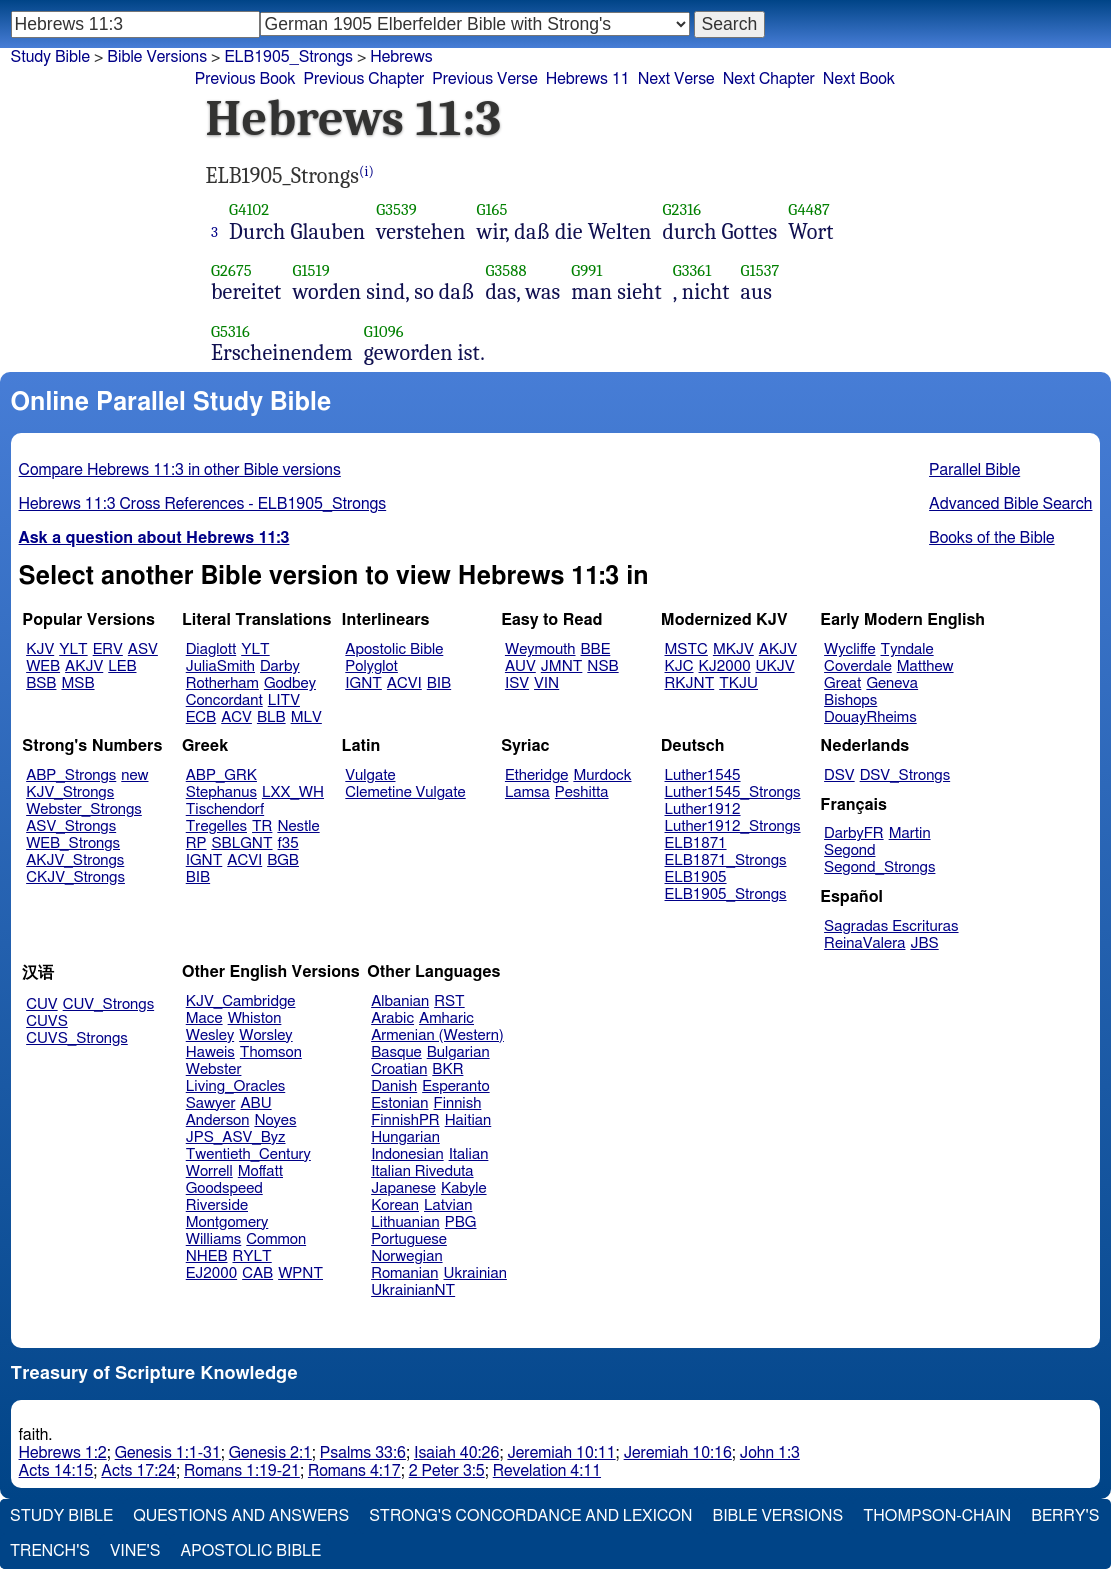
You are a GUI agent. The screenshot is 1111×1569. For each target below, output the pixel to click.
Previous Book (245, 79)
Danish (394, 1086)
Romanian (404, 1273)
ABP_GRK (221, 775)
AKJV (84, 666)
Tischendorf (225, 809)
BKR (447, 1069)
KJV (40, 649)
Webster (214, 1069)
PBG (461, 1222)
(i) (366, 171)
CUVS (47, 1021)
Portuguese (409, 1239)
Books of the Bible (992, 538)
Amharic (446, 1018)
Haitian (468, 1120)
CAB (257, 1273)
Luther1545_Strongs (733, 792)
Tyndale (907, 649)
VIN (546, 683)
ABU (255, 1103)
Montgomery (227, 1222)
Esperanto (456, 1086)
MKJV (733, 649)
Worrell (209, 1171)
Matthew (925, 666)
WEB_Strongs (73, 843)
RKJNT (690, 683)
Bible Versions (157, 57)
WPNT (300, 1273)
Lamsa (527, 792)
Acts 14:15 (56, 1471)
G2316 (681, 209)
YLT (73, 649)
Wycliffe (849, 649)
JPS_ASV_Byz (236, 1137)
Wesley (210, 1035)
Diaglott (211, 649)
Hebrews (401, 57)
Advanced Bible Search (1010, 504)
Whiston (255, 1018)
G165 (491, 209)
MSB (77, 683)
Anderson (218, 1120)
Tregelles (216, 826)
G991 (586, 270)
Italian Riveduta (422, 1171)
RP (196, 843)
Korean (395, 1205)
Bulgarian (458, 1052)
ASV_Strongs (71, 826)
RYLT (251, 1256)
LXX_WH (293, 792)
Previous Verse (484, 79)
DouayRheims (870, 717)
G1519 (310, 270)
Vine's (135, 1551)
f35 (288, 843)
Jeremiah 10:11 (561, 1453)
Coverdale (858, 666)
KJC (679, 666)
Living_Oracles (236, 1086)
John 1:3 (770, 1453)
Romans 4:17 (354, 1471)
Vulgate (370, 775)
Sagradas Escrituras (891, 926)
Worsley (265, 1035)
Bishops (850, 700)
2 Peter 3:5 (447, 1471)
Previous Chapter (364, 79)
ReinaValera (864, 943)
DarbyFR (854, 833)
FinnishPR (405, 1120)
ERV (108, 649)
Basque (396, 1052)
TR (262, 826)
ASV (143, 649)
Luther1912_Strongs (733, 826)
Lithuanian (405, 1222)
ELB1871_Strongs (726, 860)
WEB (43, 666)
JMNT (562, 666)
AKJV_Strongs (75, 860)
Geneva (892, 683)
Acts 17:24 (138, 1471)
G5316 (230, 331)
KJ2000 (725, 666)
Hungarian (405, 1137)
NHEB (207, 1256)
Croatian (399, 1069)
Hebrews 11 (588, 79)
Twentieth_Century (248, 1154)
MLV (306, 717)
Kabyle (464, 1188)
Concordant (224, 700)
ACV (236, 717)
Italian (469, 1154)
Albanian (400, 1001)
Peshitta (582, 792)
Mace (204, 1018)
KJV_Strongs (70, 792)
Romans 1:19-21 (242, 1471)
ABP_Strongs (71, 775)
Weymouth (540, 649)
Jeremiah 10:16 (678, 1453)
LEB (122, 666)
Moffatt (260, 1171)
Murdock (602, 775)
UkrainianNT (413, 1290)
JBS (924, 943)
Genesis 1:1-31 (168, 1453)
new (134, 775)
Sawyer (211, 1103)
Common (276, 1239)
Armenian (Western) (437, 1035)
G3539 (396, 209)
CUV (42, 1004)
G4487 (809, 209)
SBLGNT (241, 843)
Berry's (1065, 1516)
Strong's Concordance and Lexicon (530, 1516)
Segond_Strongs (879, 867)
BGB (283, 860)
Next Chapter (769, 79)
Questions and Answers (241, 1516)
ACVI (404, 683)
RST (449, 1001)
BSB (41, 683)
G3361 (692, 270)
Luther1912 (703, 809)
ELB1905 (696, 877)
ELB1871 (696, 843)
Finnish (458, 1103)
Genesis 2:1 (270, 1453)
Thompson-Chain (937, 1516)
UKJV (775, 666)
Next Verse (676, 79)
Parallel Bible (974, 470)
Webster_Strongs (84, 809)
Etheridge (536, 775)
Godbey (290, 683)
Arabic (392, 1018)
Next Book (859, 79)
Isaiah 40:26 (456, 1453)
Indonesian (407, 1154)
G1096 (384, 331)
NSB (602, 666)
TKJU (738, 683)
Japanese (403, 1188)
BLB (271, 717)
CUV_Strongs (108, 1004)
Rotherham (222, 683)
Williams (214, 1239)
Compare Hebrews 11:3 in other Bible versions (180, 470)
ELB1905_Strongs (726, 894)
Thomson (271, 1052)
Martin (910, 833)
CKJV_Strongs (75, 877)
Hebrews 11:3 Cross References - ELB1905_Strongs (203, 504)
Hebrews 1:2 (63, 1453)
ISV (517, 683)
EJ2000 (211, 1273)
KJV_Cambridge (241, 1001)
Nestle (298, 826)
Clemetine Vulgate (405, 792)
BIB (439, 683)
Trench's (50, 1551)
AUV (520, 666)
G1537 (760, 270)
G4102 (249, 209)
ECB (201, 717)
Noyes (275, 1120)
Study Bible (50, 57)
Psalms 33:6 (363, 1453)
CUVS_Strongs (77, 1038)
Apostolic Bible (250, 1551)
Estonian (399, 1103)
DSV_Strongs (905, 775)
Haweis (210, 1052)
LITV (284, 700)
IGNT (363, 683)
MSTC (686, 649)
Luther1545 (703, 775)
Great (842, 683)
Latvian (448, 1205)
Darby (280, 666)
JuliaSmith (220, 666)
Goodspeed (224, 1188)
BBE (596, 649)
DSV (839, 775)
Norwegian (406, 1256)
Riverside (217, 1205)
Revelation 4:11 (547, 1471)
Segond (849, 850)
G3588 (505, 270)
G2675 (231, 270)
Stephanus (221, 792)
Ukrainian (475, 1273)
